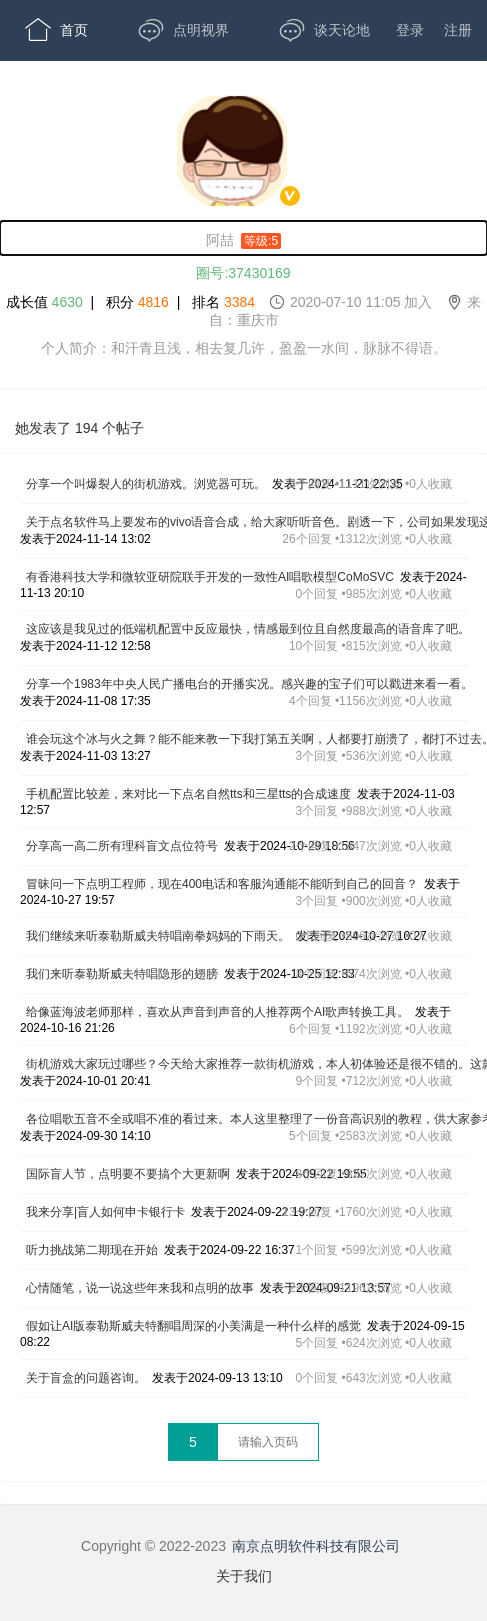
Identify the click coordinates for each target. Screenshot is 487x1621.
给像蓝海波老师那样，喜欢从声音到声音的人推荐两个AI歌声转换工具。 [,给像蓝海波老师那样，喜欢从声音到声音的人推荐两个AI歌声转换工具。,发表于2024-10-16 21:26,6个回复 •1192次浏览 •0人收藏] (217, 1012)
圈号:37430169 (243, 273)
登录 (410, 30)
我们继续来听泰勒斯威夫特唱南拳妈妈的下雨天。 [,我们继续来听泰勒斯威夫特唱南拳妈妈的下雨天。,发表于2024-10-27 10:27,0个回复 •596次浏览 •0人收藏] (158, 936)
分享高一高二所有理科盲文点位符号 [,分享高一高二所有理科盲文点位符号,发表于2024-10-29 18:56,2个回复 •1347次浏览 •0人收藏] (122, 846)
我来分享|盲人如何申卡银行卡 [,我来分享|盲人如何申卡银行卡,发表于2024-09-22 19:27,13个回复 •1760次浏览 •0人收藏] (105, 1212)
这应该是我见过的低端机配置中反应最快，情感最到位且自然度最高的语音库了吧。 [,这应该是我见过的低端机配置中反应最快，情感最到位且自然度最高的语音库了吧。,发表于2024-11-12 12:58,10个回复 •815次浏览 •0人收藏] (248, 629)
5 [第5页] (193, 1442)
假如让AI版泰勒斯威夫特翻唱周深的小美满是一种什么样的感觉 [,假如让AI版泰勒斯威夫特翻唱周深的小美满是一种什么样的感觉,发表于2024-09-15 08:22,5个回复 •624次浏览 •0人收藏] (193, 1326)
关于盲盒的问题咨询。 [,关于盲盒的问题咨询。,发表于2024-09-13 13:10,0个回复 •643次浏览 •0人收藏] (86, 1378)
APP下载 (70, 150)
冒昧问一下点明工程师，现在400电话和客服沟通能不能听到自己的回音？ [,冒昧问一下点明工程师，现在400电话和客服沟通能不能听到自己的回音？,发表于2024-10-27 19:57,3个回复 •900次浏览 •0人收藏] (222, 884)
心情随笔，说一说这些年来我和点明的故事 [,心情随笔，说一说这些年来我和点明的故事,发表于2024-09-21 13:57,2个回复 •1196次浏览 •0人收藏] (140, 1288)
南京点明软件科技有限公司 (316, 1546)
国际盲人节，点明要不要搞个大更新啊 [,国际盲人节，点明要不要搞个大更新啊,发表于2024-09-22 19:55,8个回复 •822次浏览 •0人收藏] (128, 1174)
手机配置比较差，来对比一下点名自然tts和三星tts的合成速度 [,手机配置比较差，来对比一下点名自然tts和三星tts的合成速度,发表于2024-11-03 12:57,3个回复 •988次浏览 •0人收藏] (188, 794)
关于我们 (244, 1576)
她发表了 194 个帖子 (79, 428)
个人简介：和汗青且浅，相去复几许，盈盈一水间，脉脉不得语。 (244, 348)
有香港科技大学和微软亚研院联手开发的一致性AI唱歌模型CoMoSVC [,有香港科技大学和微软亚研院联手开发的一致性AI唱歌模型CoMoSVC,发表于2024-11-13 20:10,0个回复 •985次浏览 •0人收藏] (210, 577)
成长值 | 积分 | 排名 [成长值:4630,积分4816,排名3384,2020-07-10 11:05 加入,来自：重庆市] (244, 310)
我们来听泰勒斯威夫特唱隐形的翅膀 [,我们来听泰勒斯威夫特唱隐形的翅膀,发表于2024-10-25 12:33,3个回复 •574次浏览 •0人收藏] (122, 974)
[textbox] (268, 1442)
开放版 (331, 90)
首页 (56, 30)
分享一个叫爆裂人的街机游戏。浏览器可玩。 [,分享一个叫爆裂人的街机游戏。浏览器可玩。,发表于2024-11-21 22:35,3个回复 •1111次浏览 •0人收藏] (146, 484)
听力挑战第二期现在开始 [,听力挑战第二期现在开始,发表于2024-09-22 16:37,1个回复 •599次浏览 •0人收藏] (92, 1250)
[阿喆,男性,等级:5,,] (243, 238)
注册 (458, 30)
